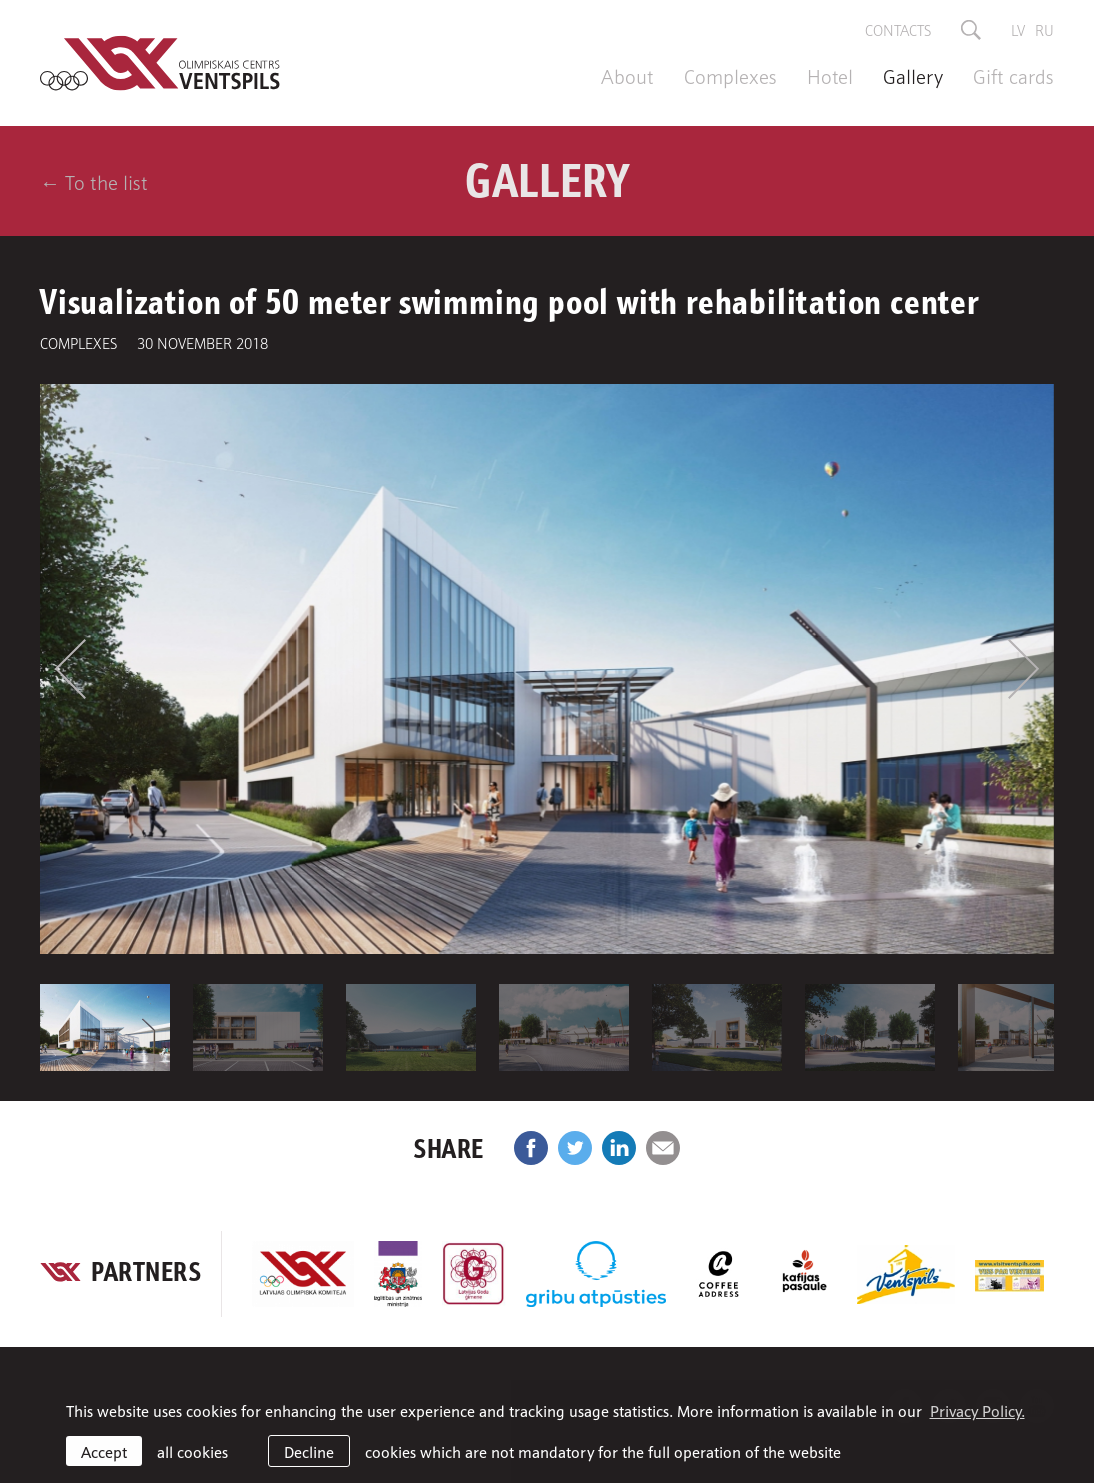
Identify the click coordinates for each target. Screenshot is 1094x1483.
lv (1018, 29)
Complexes (730, 75)
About (627, 75)
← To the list (94, 181)
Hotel (830, 75)
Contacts (898, 29)
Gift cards (1013, 75)
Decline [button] (309, 1451)
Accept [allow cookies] (104, 1451)
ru (1044, 29)
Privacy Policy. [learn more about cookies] (977, 1410)
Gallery (913, 75)
